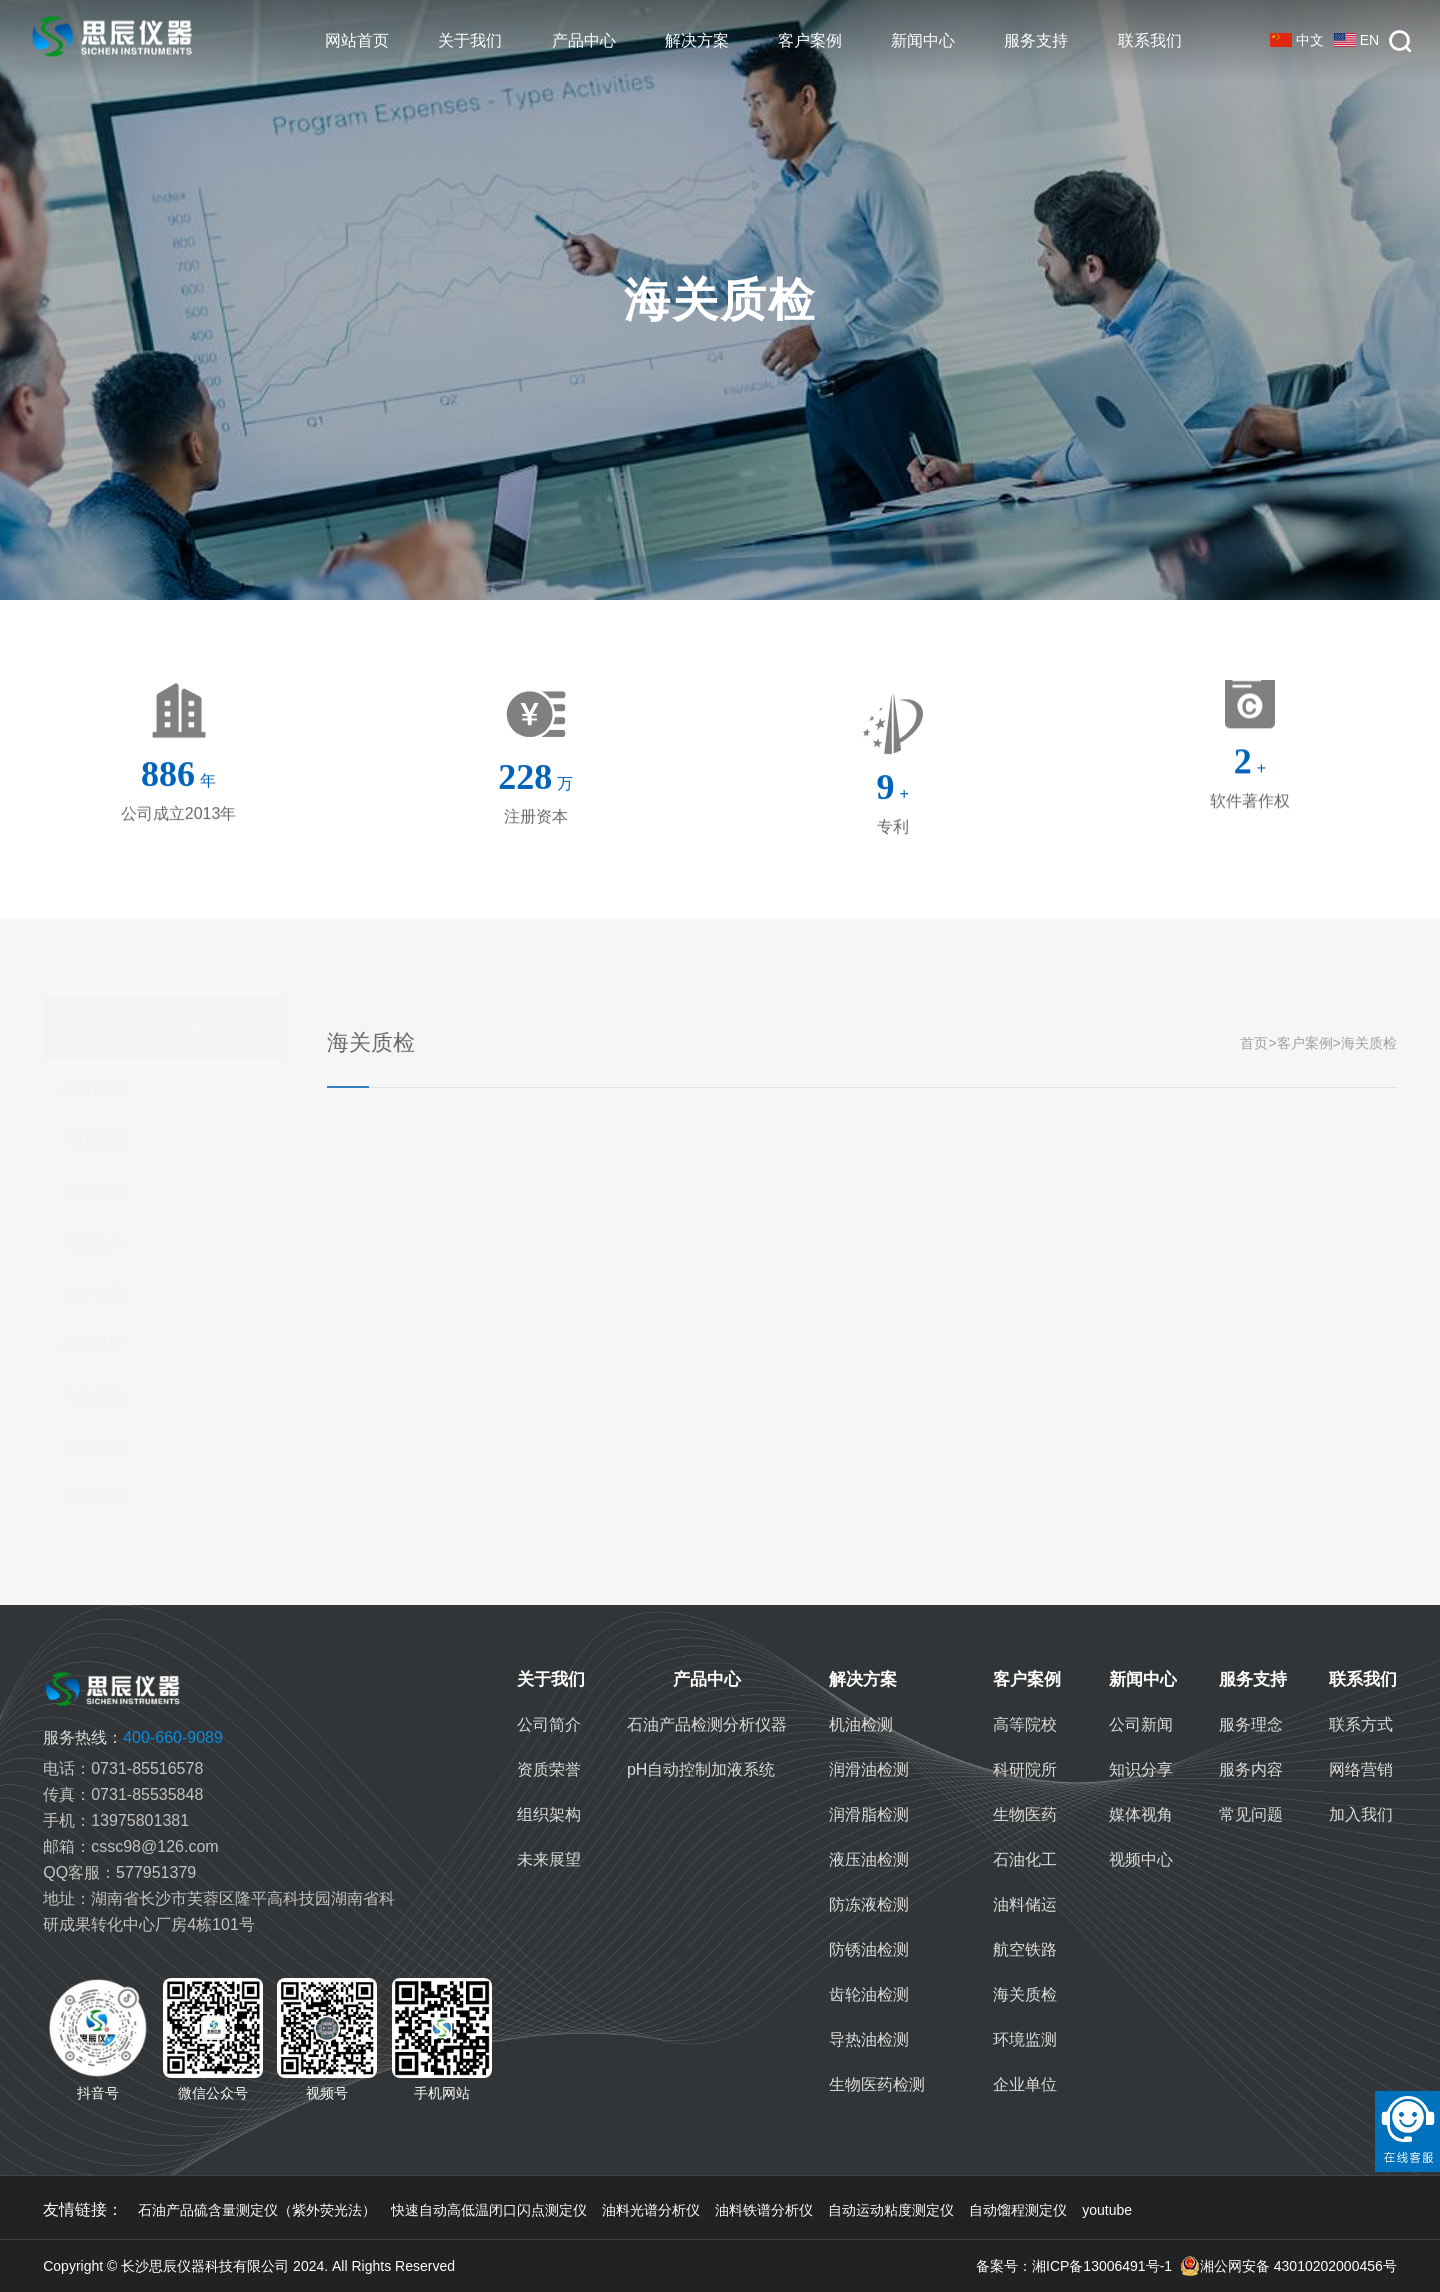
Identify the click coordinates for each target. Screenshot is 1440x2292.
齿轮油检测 (869, 1994)
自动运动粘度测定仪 (891, 2210)
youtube (1107, 2210)
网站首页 (357, 40)
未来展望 (549, 1859)
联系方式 (1361, 1724)
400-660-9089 (133, 1737)
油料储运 (94, 1293)
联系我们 (1150, 40)
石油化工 (94, 1242)
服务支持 (1036, 40)
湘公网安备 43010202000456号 (1288, 2266)
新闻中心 (923, 40)
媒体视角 (1141, 1814)
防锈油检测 (869, 1949)
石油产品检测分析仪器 (707, 1724)
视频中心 (1141, 1859)
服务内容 (1251, 1769)
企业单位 (94, 1497)
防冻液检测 (869, 1904)
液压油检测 (869, 1859)
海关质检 (94, 1395)
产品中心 (584, 40)
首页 (1254, 1043)
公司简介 (549, 1724)
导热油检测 (869, 2039)
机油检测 (861, 1724)
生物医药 (94, 1191)
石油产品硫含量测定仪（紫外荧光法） (257, 2210)
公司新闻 (1141, 1724)
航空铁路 (94, 1344)
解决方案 (697, 40)
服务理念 (1251, 1724)
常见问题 (1251, 1814)
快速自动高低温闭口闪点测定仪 (489, 2210)
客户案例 (810, 40)
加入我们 (1361, 1814)
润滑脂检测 (869, 1814)
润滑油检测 (869, 1769)
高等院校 (94, 1089)
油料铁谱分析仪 (764, 2210)
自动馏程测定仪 (1018, 2210)
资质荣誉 (549, 1769)
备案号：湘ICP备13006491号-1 (1074, 2266)
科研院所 (94, 1140)
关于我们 (470, 40)
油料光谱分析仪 (651, 2210)
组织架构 (549, 1814)
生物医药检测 (877, 2084)
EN (1356, 40)
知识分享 (1141, 1769)
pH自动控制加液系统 (701, 1769)
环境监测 (94, 1446)
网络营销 (1361, 1769)
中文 (1297, 40)
